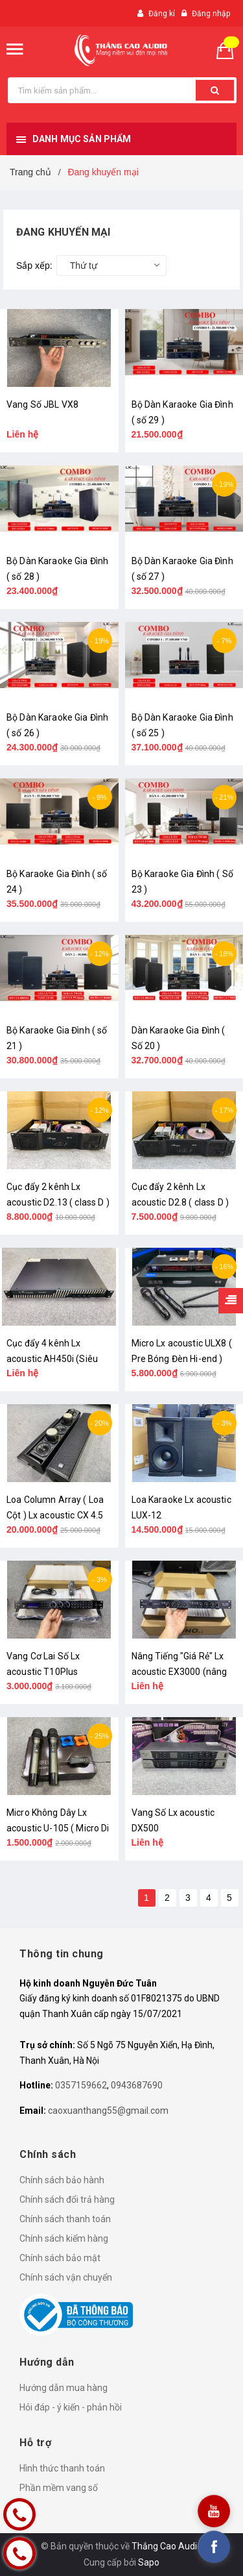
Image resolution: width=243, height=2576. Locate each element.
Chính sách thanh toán (65, 2219)
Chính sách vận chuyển (65, 2277)
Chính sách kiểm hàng (63, 2238)
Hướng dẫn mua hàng (63, 2388)
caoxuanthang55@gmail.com (108, 2110)
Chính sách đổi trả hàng (67, 2199)
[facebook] (214, 2547)
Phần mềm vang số (58, 2488)
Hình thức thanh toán (62, 2468)
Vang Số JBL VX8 (42, 404)
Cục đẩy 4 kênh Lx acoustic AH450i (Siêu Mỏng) (52, 1359)
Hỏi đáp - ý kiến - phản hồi (70, 2407)
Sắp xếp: (34, 265)
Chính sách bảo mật (59, 2258)
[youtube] (214, 2511)
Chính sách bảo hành (61, 2180)
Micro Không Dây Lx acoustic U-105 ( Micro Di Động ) (58, 1828)
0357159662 (81, 2085)
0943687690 (137, 2085)
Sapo (148, 2562)
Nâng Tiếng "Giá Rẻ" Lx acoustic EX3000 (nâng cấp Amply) (179, 1671)
